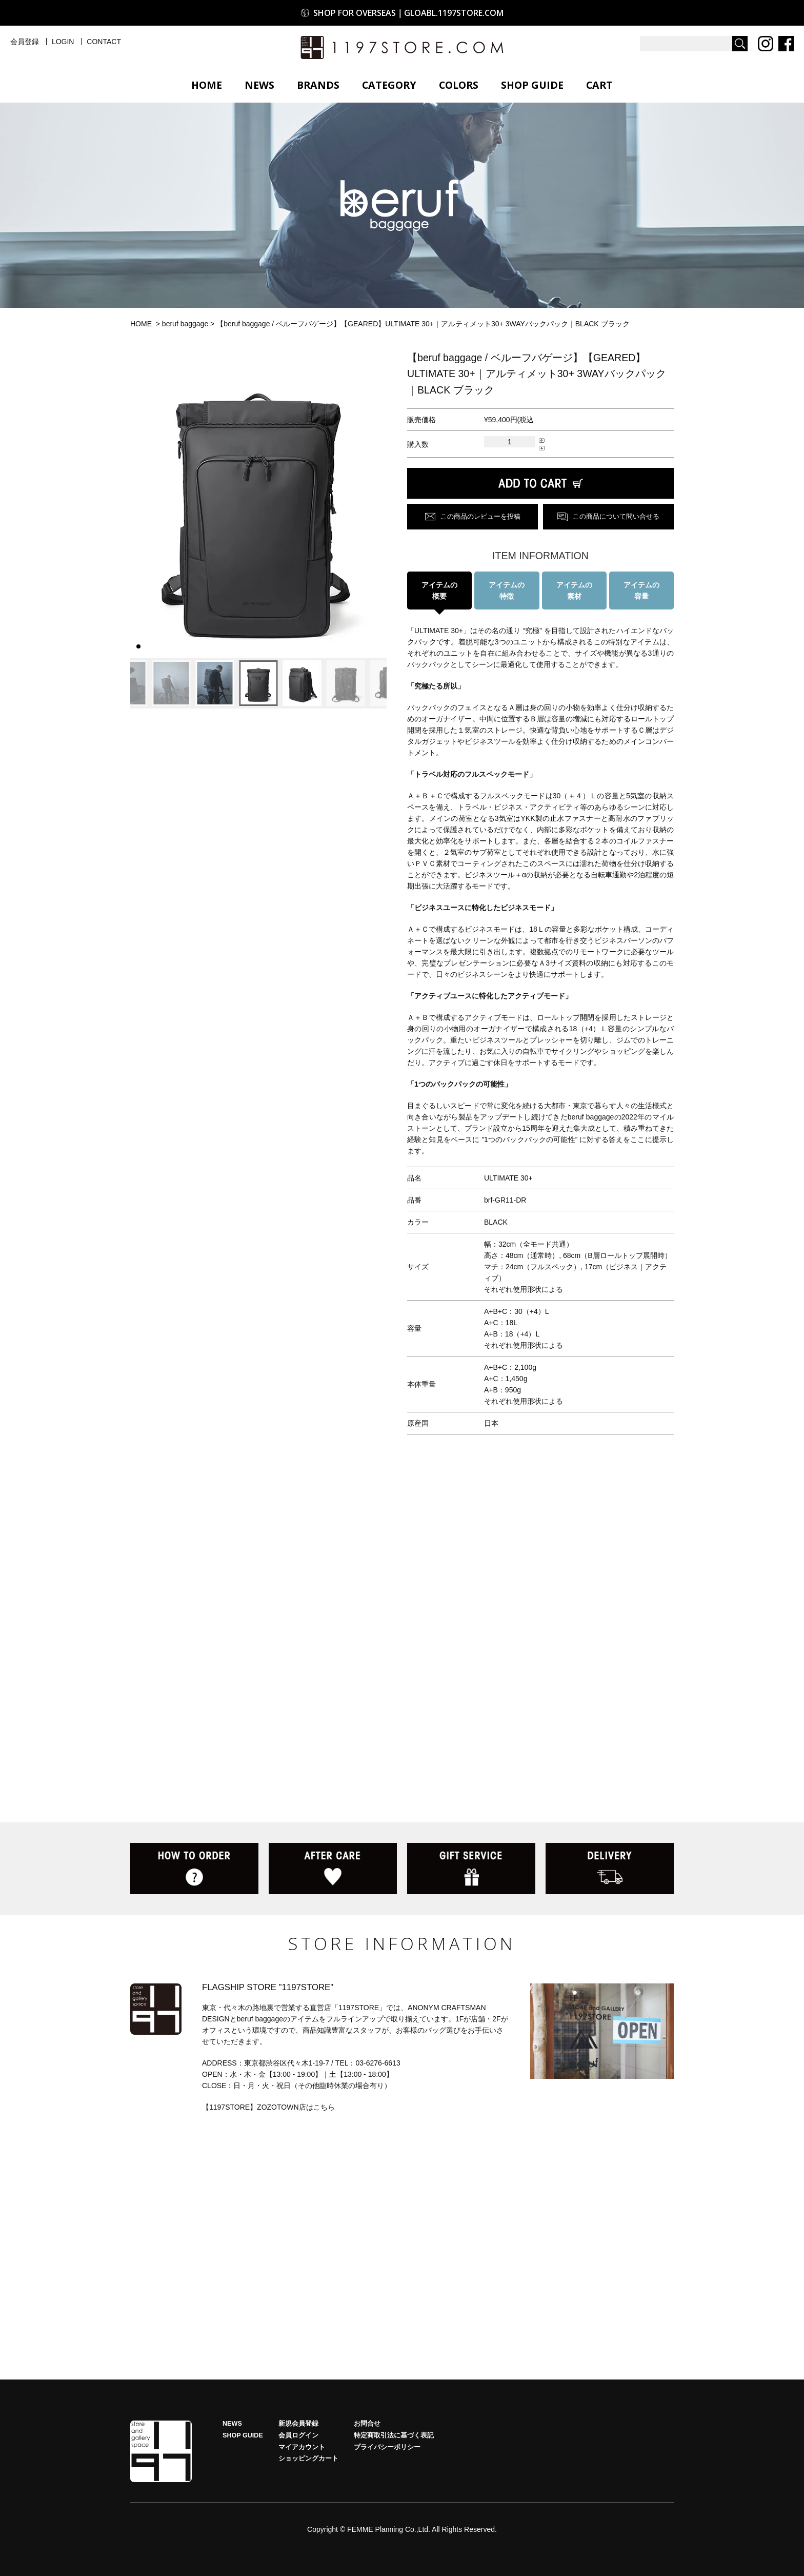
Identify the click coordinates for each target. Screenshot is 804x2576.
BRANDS (318, 85)
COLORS (458, 85)
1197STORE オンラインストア (402, 47)
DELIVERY (610, 1868)
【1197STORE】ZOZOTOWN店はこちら (268, 2107)
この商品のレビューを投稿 (480, 516)
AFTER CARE (333, 1868)
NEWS (259, 85)
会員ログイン (298, 2435)
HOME (206, 85)
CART (599, 85)
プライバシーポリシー (387, 2447)
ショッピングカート (308, 2458)
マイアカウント (301, 2447)
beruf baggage (185, 324)
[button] (141, 504)
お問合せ (367, 2423)
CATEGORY (389, 85)
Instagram (765, 43)
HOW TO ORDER (194, 1868)
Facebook (786, 43)
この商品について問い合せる (616, 516)
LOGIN (63, 41)
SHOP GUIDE (532, 85)
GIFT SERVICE (471, 1868)
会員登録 (24, 41)
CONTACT (104, 41)
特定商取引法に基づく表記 (394, 2435)
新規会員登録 (298, 2423)
